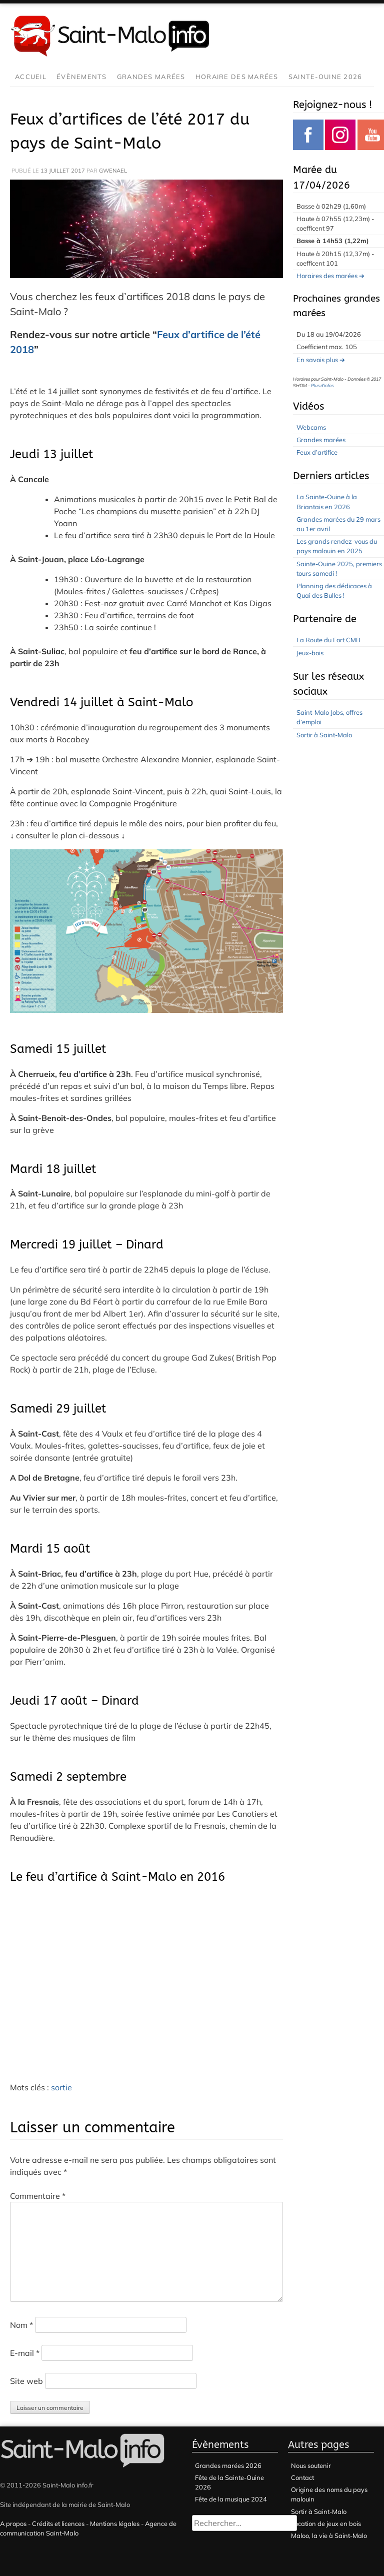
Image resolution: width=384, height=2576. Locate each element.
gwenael (113, 170)
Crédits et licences (58, 2523)
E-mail (25, 2353)
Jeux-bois (310, 653)
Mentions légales (115, 2523)
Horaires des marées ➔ (330, 276)
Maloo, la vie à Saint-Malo (329, 2535)
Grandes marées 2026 (228, 2465)
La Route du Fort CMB (328, 640)
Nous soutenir (311, 2465)
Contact (302, 2477)
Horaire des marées (237, 77)
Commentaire (38, 2196)
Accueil (30, 77)
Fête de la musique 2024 (231, 2499)
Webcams (311, 427)
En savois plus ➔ (320, 360)
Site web (26, 2381)
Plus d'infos (322, 385)
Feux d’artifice (317, 452)
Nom (21, 2325)
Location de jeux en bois (326, 2523)
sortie (61, 2087)
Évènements (81, 77)
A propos (13, 2523)
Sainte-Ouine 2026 (325, 77)
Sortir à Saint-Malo (324, 735)
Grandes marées (151, 77)
